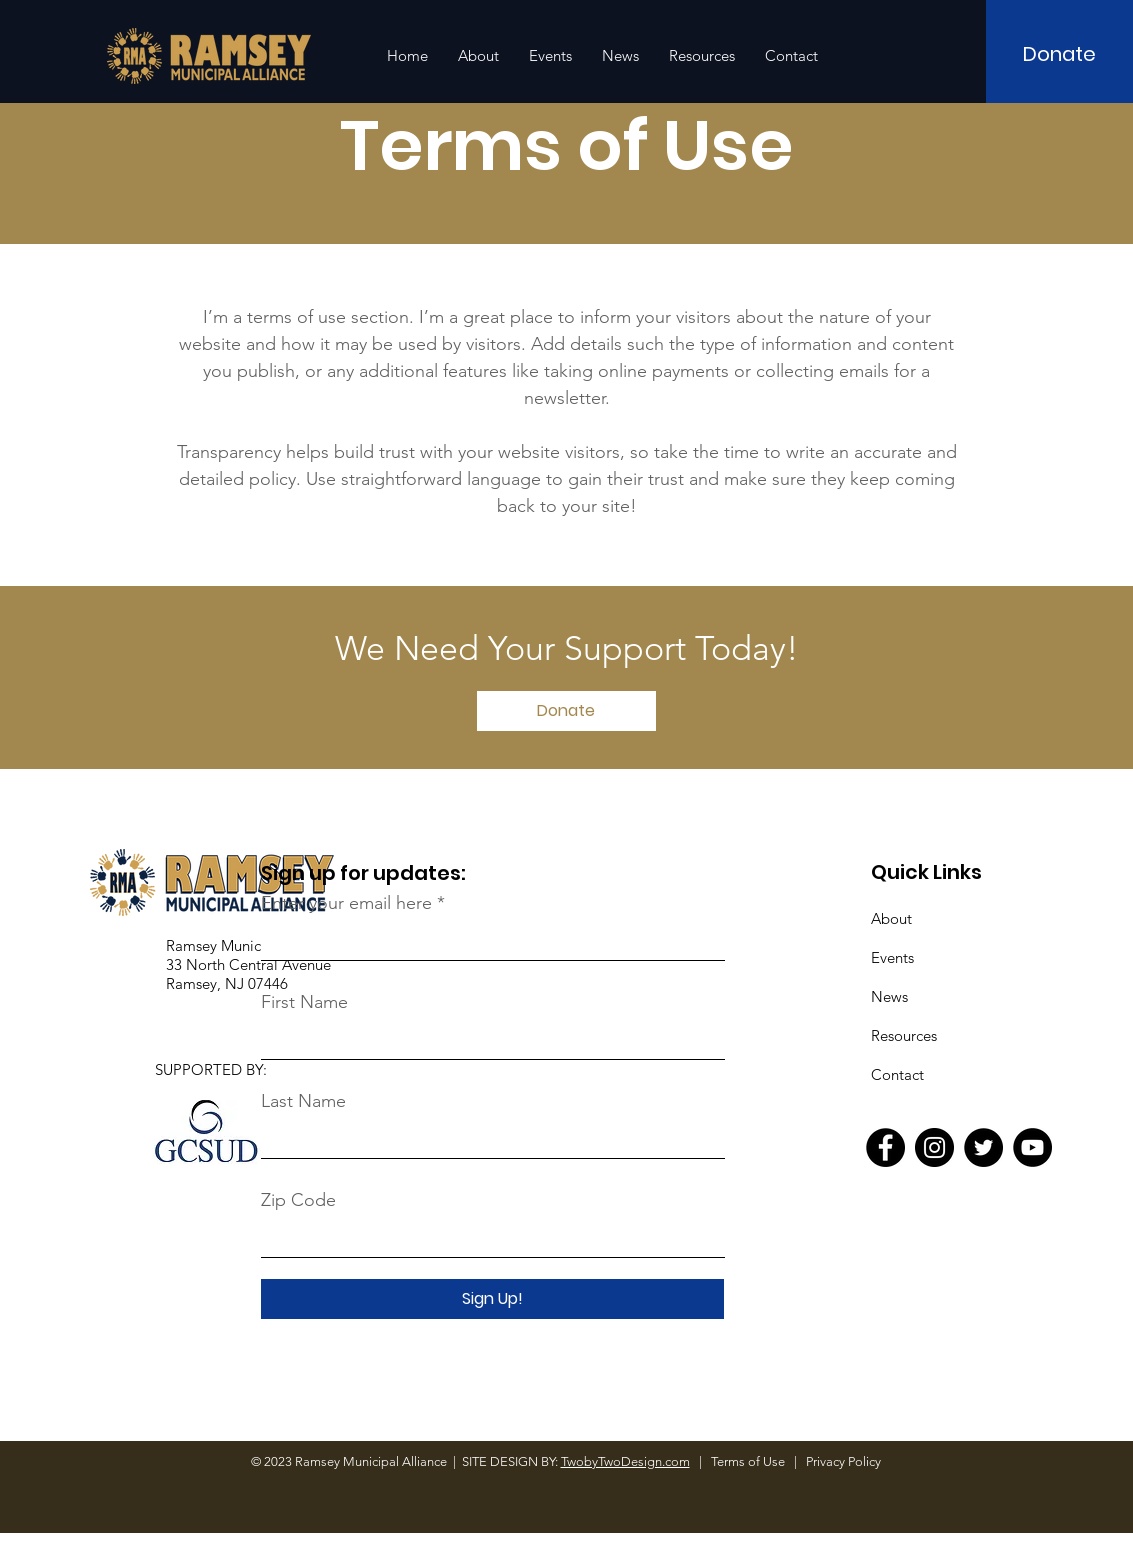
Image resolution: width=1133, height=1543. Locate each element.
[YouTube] (1032, 1147)
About (891, 918)
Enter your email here (346, 903)
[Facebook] (885, 1147)
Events (892, 957)
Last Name (303, 1101)
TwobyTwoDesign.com (625, 1461)
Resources (904, 1035)
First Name (304, 1002)
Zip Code (298, 1200)
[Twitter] (983, 1147)
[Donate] (1059, 54)
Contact (897, 1074)
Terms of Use (749, 1461)
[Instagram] (934, 1147)
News (889, 996)
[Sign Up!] (492, 1299)
